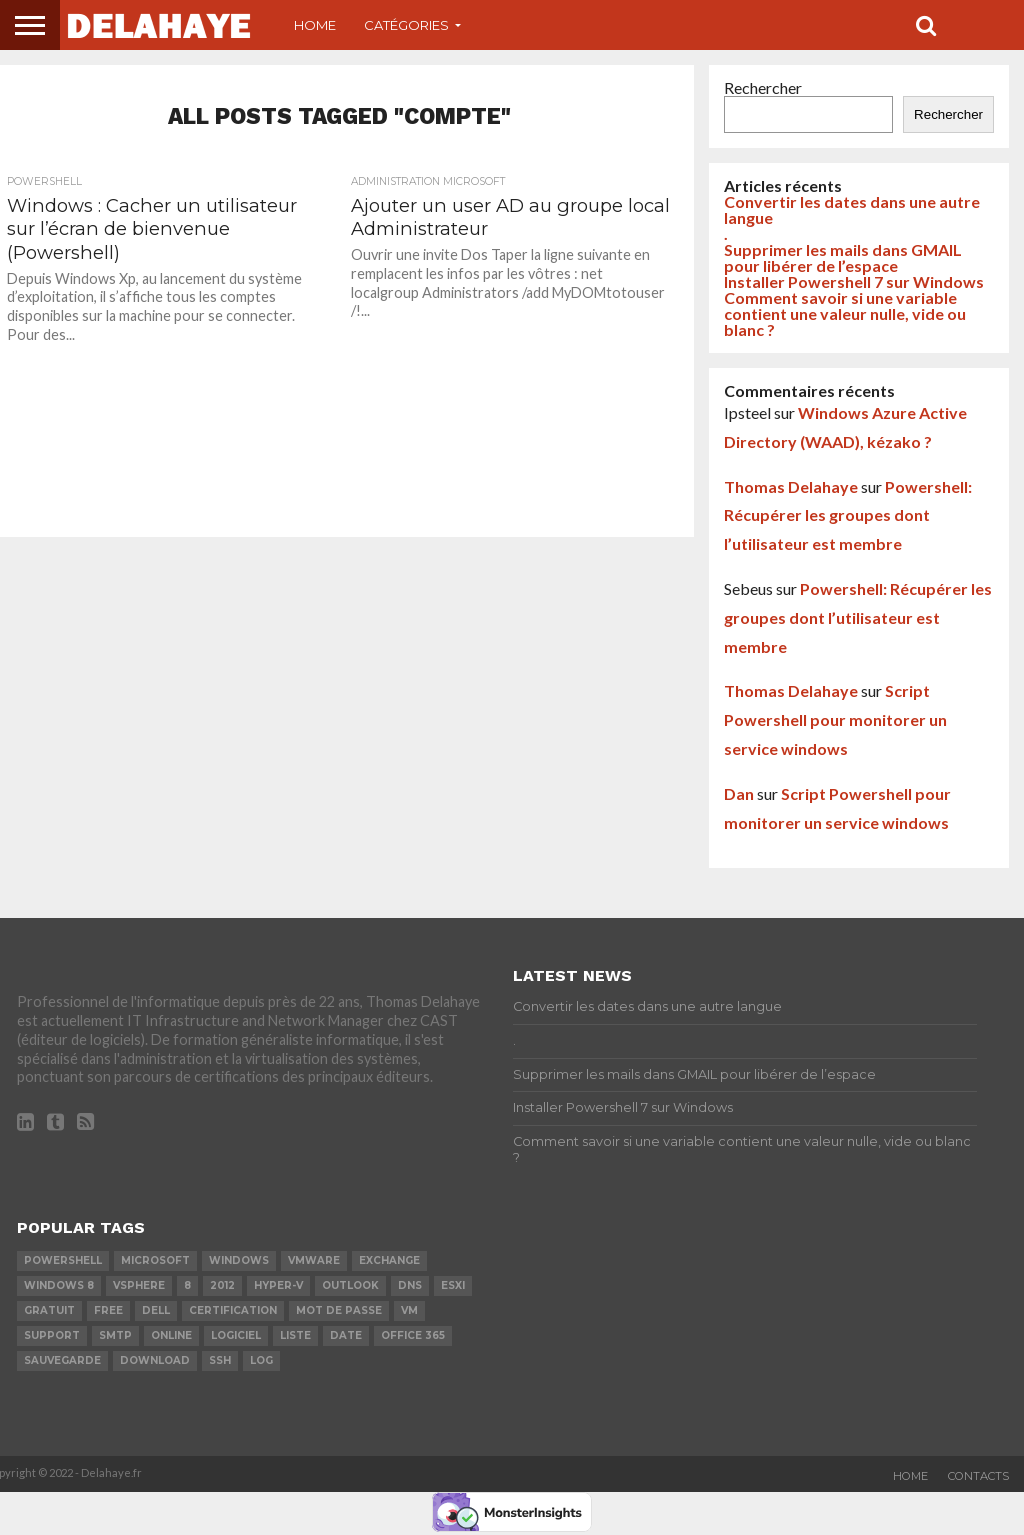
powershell (63, 1260)
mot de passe (339, 1310)
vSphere (139, 1285)
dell (156, 1310)
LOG (261, 1360)
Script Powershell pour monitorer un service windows (835, 719)
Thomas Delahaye (791, 486)
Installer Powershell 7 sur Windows (854, 281)
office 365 (413, 1335)
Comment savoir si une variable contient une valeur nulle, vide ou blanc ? (845, 313)
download (155, 1360)
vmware (314, 1260)
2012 (222, 1285)
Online (171, 1335)
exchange (389, 1260)
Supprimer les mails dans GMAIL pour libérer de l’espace (843, 257)
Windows (239, 1260)
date (346, 1335)
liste (295, 1335)
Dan (739, 793)
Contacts (978, 1476)
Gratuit (49, 1310)
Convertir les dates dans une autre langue (852, 209)
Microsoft (155, 1260)
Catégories (406, 25)
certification (233, 1310)
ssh (220, 1360)
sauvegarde (62, 1360)
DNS (410, 1285)
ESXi (453, 1285)
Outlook (350, 1285)
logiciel (236, 1335)
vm (409, 1310)
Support (52, 1335)
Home (315, 25)
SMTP (115, 1335)
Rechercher (763, 87)
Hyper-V (278, 1285)
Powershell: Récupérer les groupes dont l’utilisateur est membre (848, 515)
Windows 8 (59, 1285)
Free (108, 1310)
